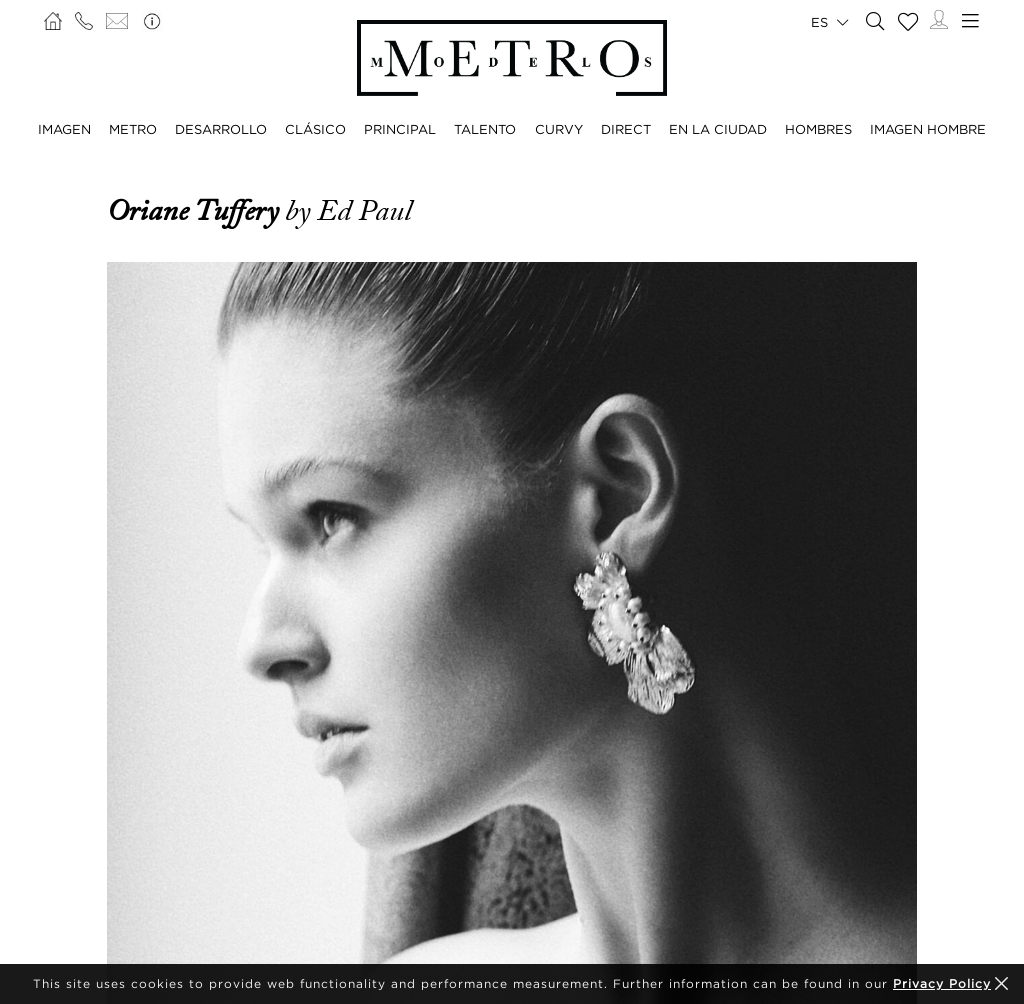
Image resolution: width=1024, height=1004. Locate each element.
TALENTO (485, 129)
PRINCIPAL (400, 129)
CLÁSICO (315, 129)
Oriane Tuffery (196, 211)
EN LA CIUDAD (718, 129)
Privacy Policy (942, 983)
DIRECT (626, 129)
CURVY (559, 129)
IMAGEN (64, 129)
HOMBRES (818, 129)
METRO (133, 129)
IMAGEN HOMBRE (928, 129)
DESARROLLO (221, 129)
